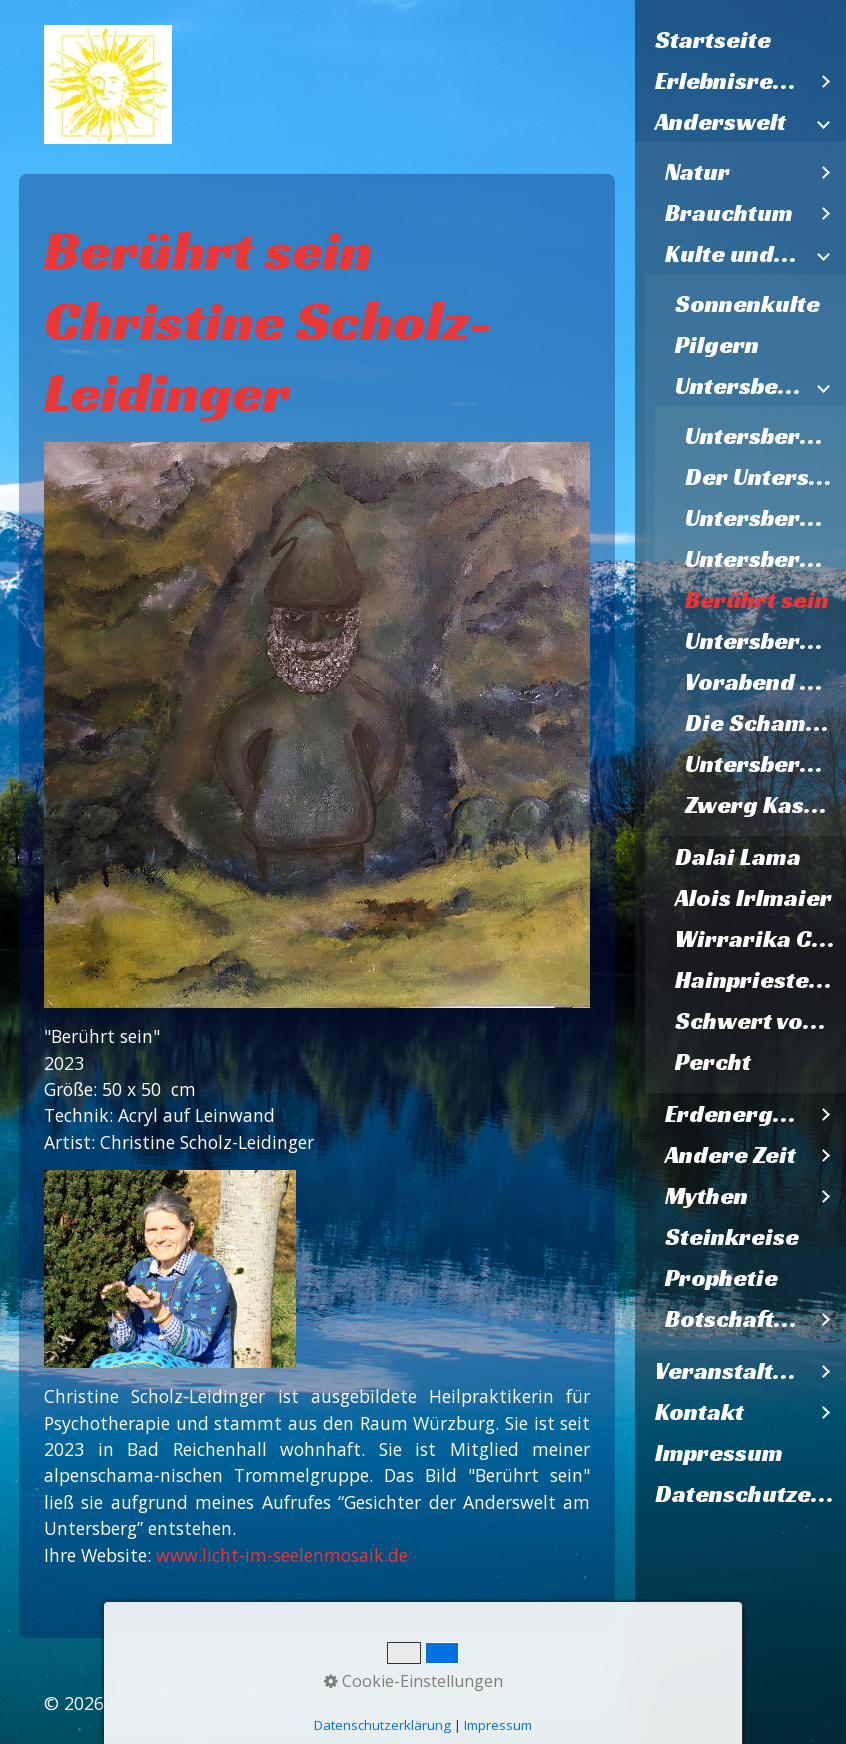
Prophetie (721, 1278)
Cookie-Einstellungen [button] (413, 1681)
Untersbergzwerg (766, 559)
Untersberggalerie (741, 386)
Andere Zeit (730, 1155)
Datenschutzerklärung (751, 1494)
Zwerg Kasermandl (766, 805)
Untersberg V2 (766, 518)
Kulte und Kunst (736, 254)
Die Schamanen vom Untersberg (766, 723)
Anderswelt (720, 122)
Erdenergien (736, 1114)
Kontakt (699, 1412)
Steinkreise (732, 1237)
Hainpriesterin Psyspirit (761, 980)
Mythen (706, 1196)
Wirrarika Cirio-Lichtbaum (761, 939)
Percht (713, 1062)
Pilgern (717, 345)
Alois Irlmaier (753, 898)
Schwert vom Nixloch (761, 1021)
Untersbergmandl (766, 641)
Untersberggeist (766, 436)
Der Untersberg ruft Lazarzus (766, 477)
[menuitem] (741, 40)
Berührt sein (757, 600)
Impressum (719, 1453)
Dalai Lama (738, 857)
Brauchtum (729, 213)
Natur (697, 172)
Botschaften (733, 1319)
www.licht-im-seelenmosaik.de (282, 1555)
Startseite (713, 40)
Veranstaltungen (731, 1371)
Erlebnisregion (731, 81)
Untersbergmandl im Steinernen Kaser (766, 764)
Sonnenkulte (747, 304)
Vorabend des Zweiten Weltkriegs (766, 682)
